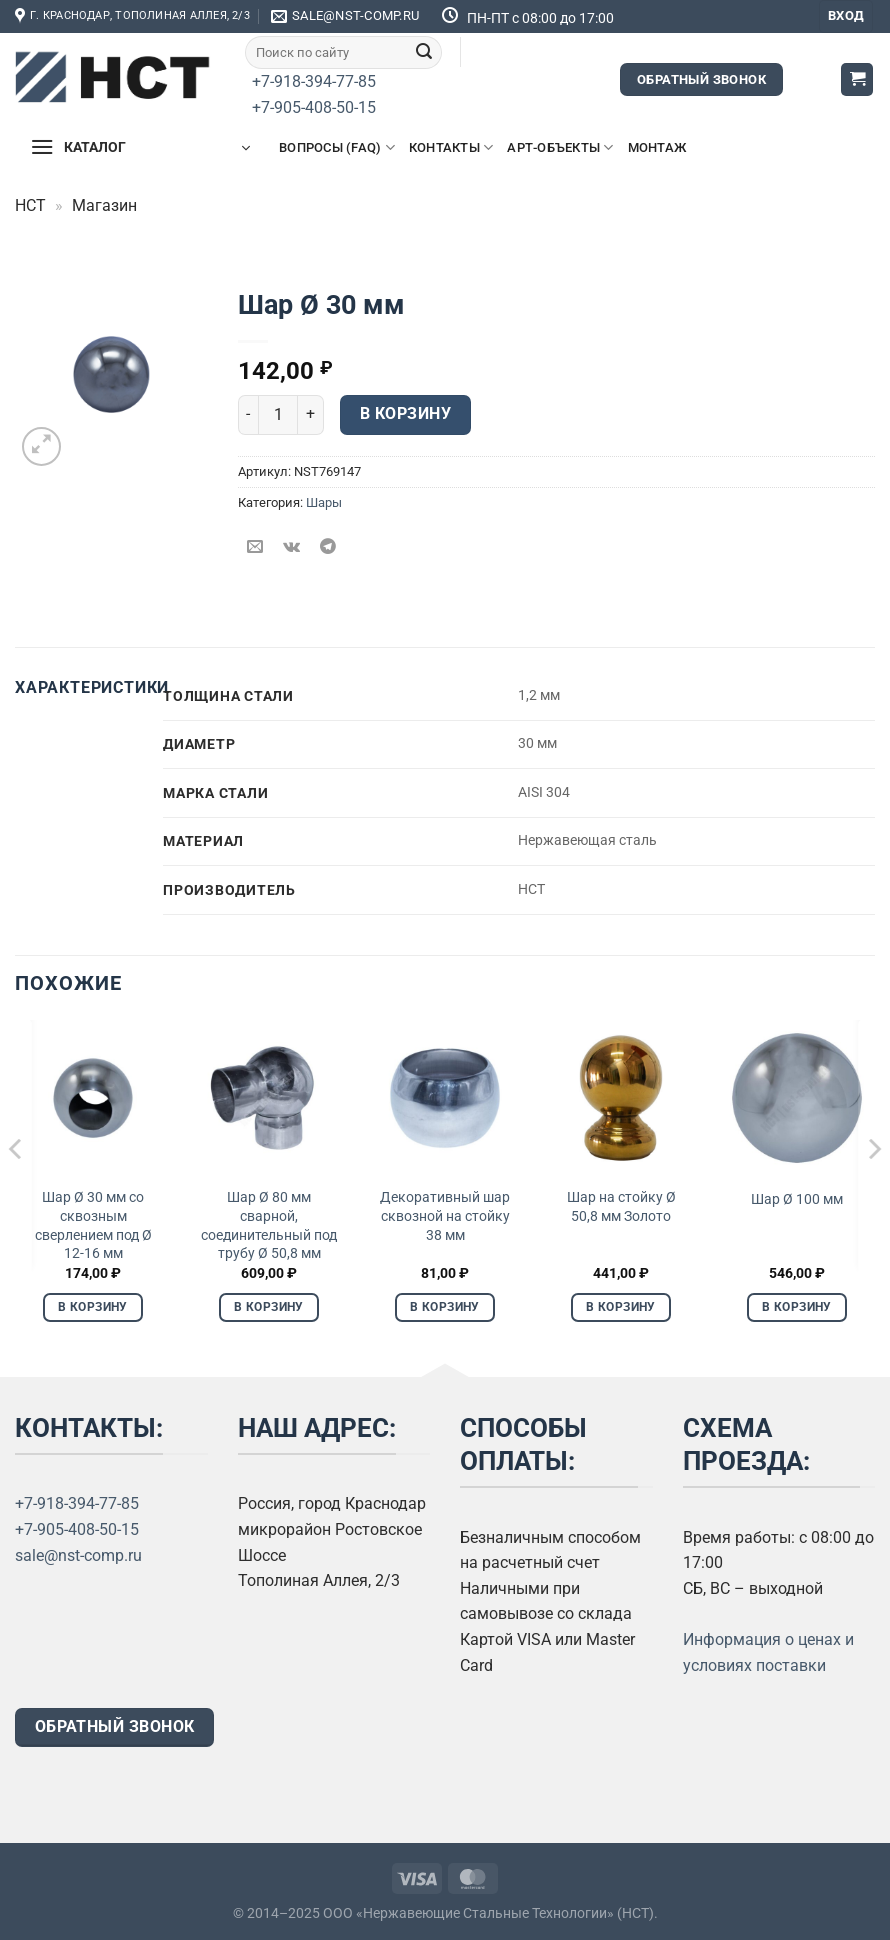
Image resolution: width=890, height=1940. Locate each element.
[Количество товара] (278, 415)
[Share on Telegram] (327, 547)
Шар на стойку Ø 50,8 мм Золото (621, 1207)
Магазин (104, 205)
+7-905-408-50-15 (314, 107)
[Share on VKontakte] (291, 547)
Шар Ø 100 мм (797, 1199)
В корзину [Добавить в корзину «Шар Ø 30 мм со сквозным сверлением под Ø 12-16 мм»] (92, 1307)
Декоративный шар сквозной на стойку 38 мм (445, 1216)
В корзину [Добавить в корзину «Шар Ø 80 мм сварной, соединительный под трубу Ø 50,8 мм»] (268, 1307)
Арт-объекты (560, 147)
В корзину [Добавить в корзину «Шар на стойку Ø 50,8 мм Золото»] (620, 1307)
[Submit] (424, 52)
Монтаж (657, 147)
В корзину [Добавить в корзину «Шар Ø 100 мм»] (796, 1307)
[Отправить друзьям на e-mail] (255, 547)
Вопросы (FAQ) (337, 147)
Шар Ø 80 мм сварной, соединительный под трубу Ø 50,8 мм (269, 1225)
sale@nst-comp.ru (78, 1555)
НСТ (30, 205)
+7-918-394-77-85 (314, 81)
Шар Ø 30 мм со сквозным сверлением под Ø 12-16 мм (93, 1225)
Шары (324, 502)
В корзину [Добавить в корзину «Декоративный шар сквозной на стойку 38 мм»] (444, 1307)
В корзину (405, 414)
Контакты (451, 147)
